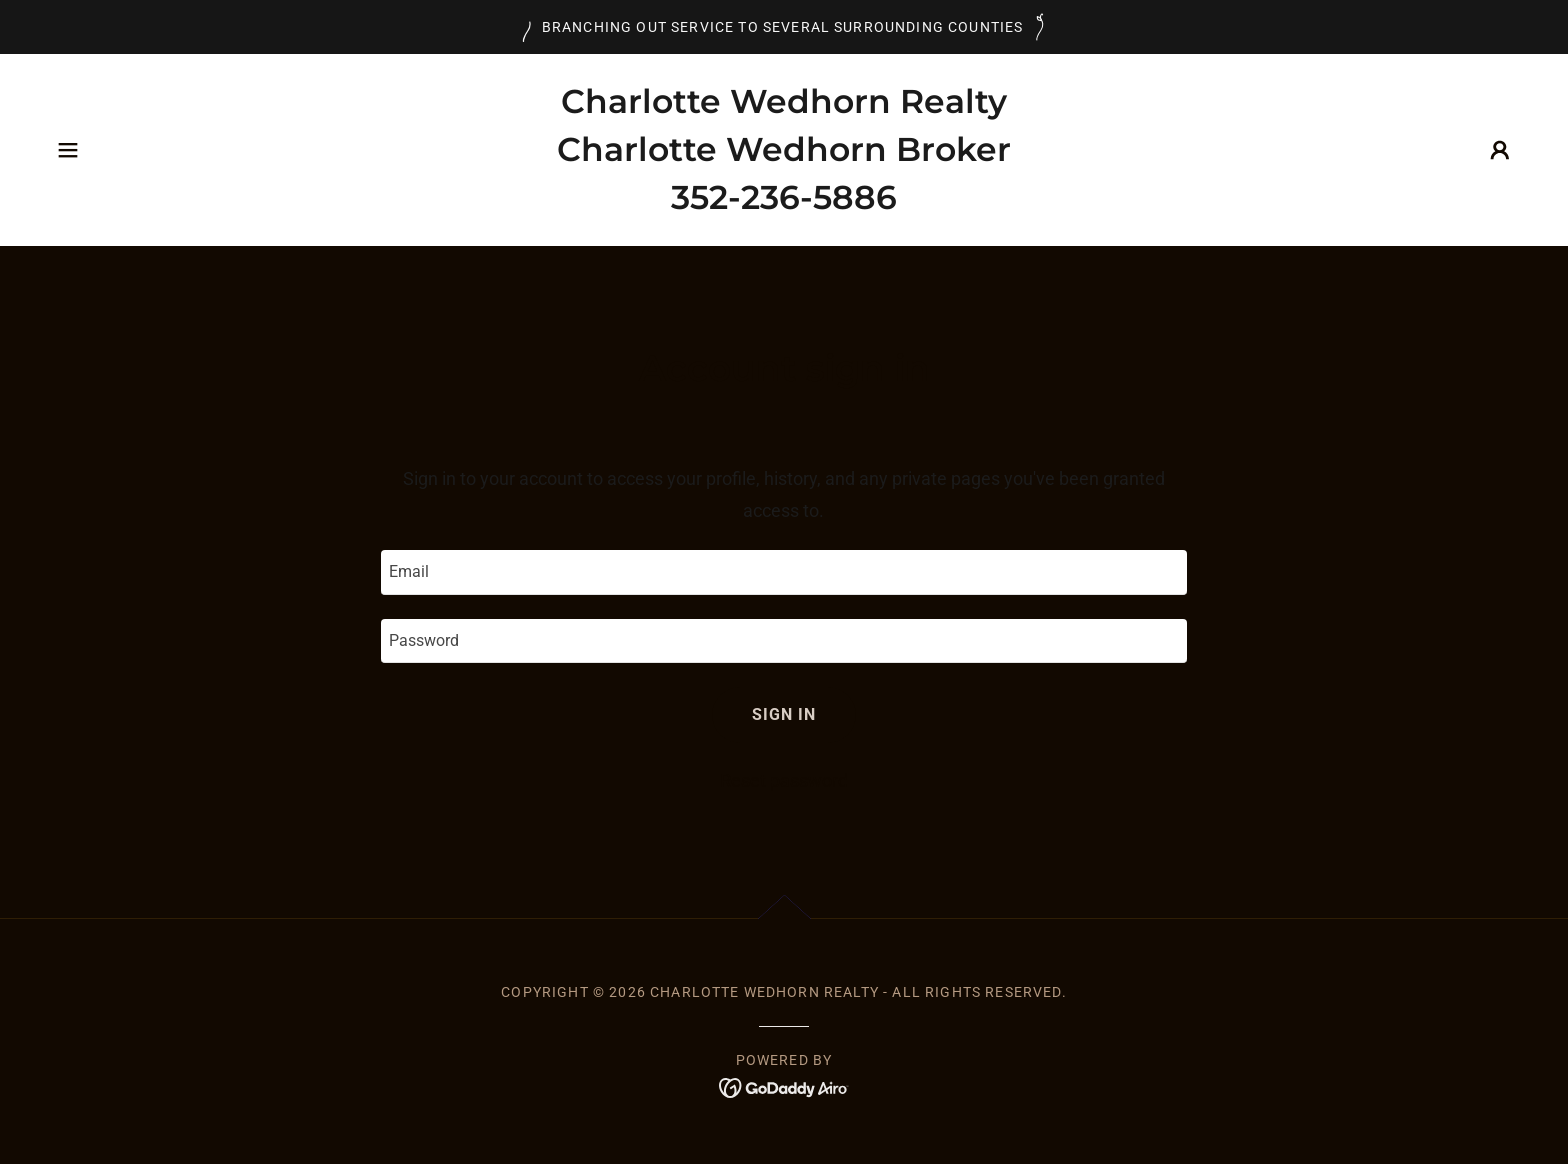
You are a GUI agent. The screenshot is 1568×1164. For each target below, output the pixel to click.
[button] (68, 150)
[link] (784, 202)
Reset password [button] (784, 780)
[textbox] (783, 572)
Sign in (784, 714)
